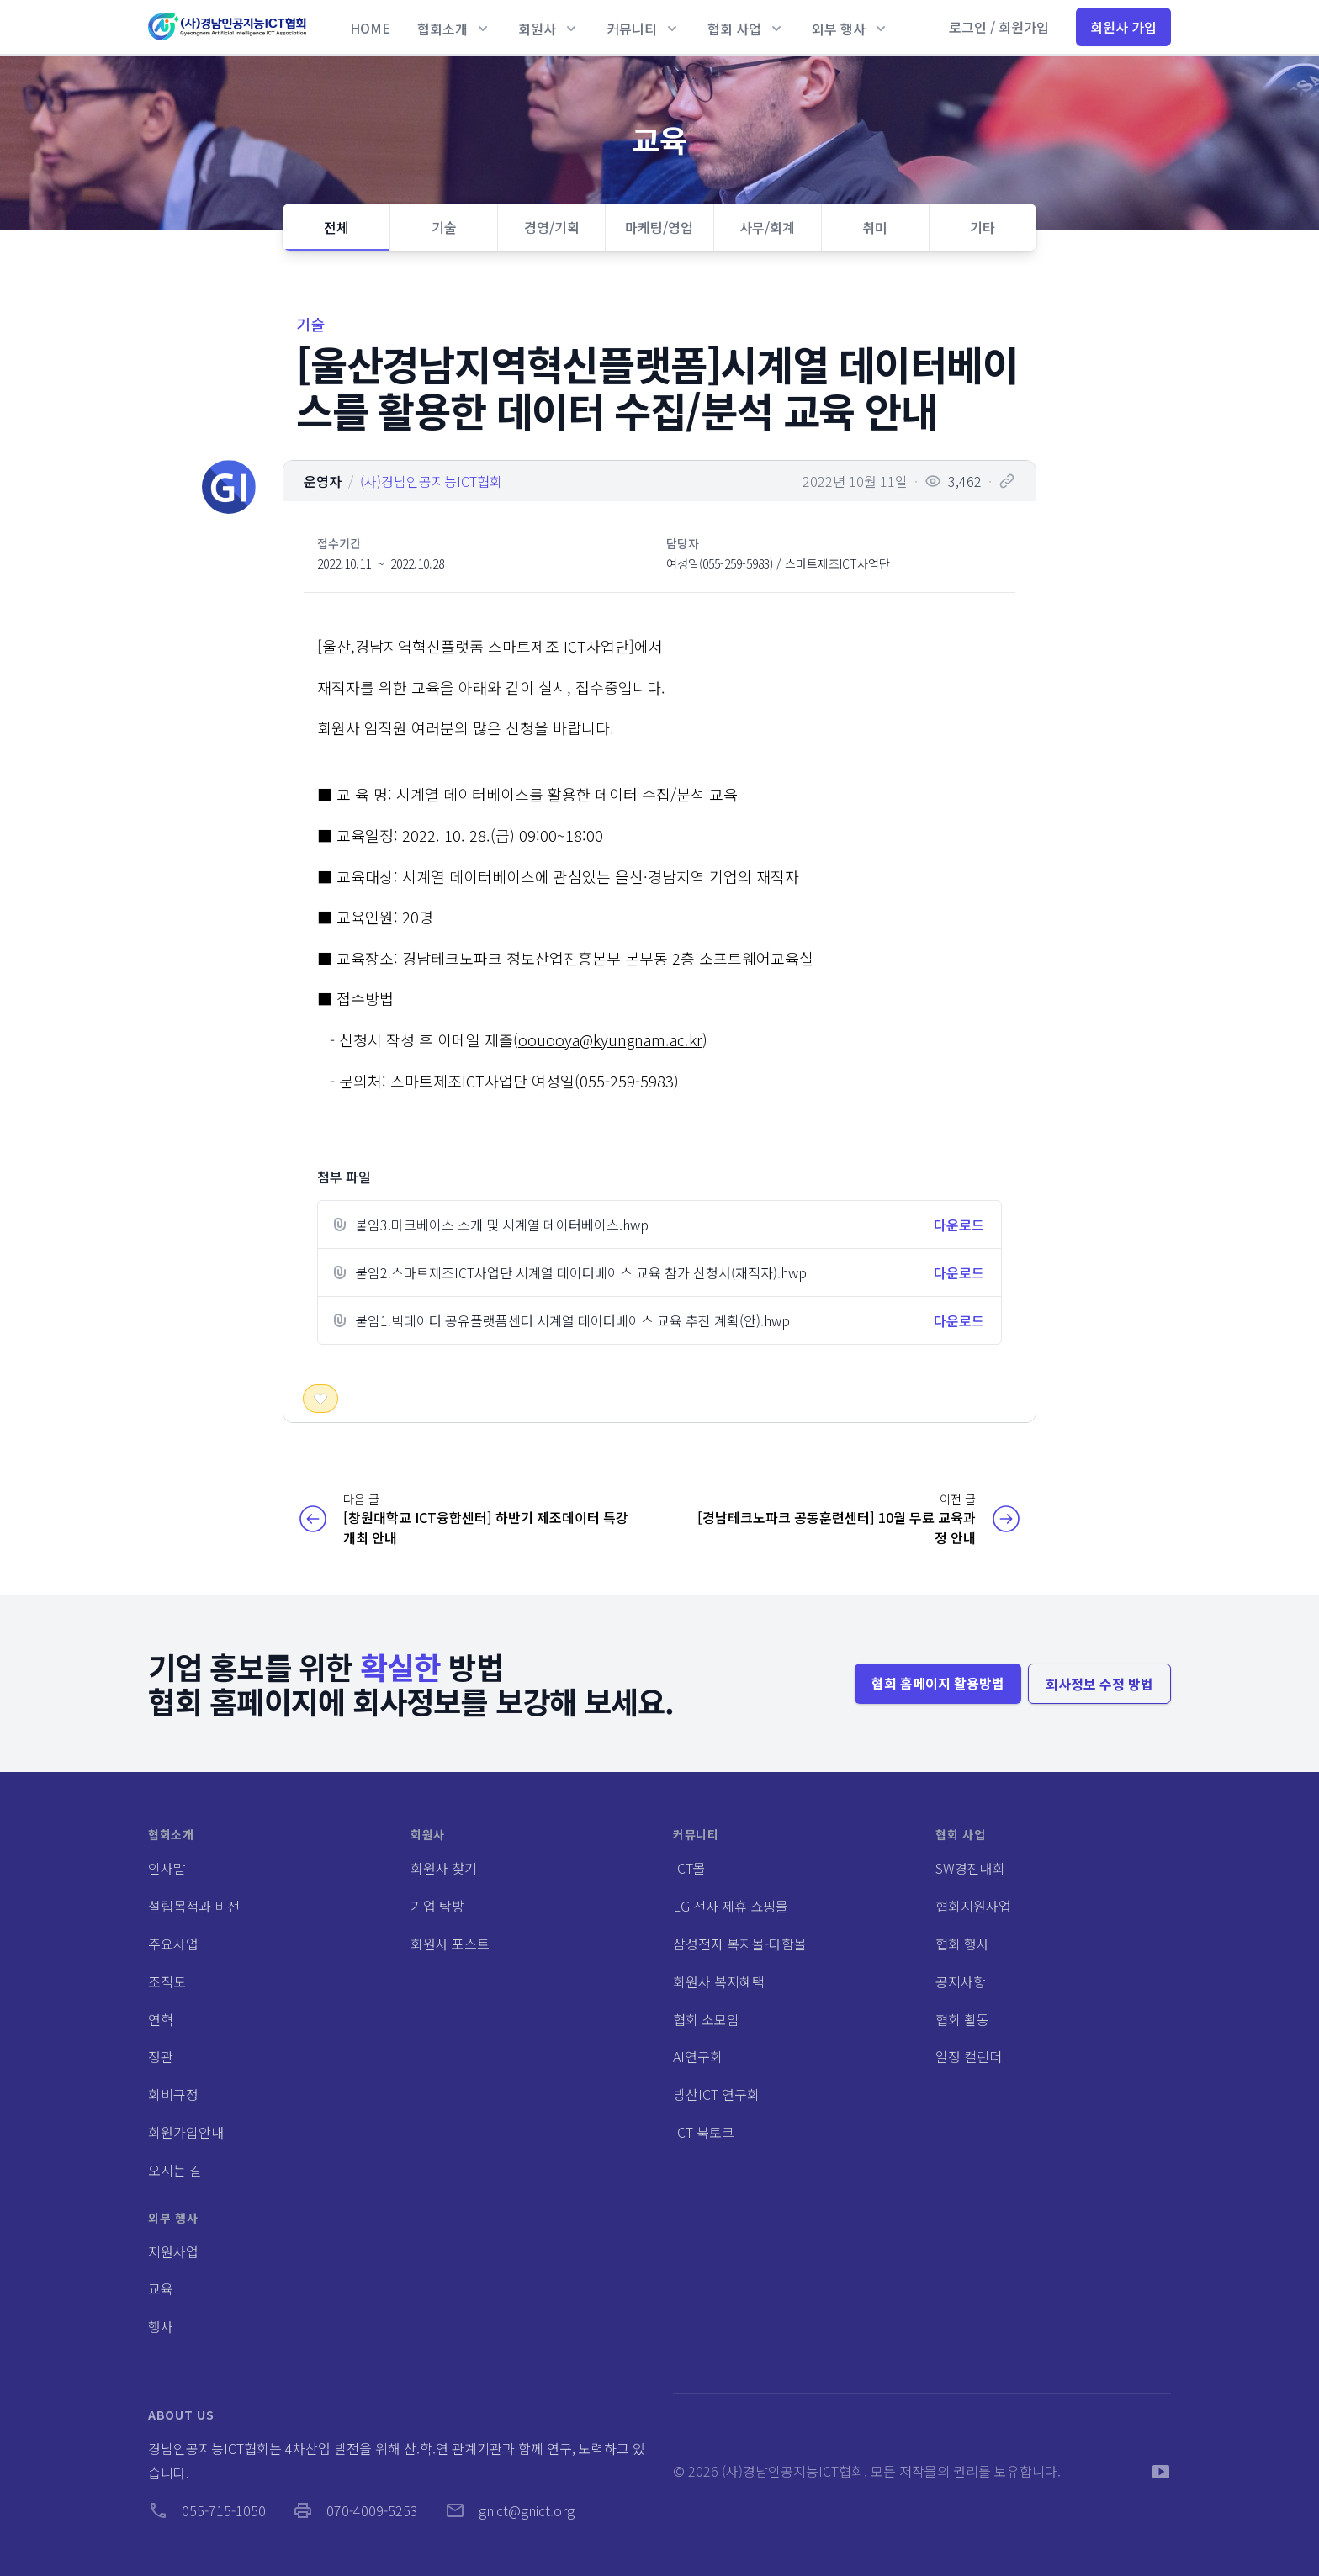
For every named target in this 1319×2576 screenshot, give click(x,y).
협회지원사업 (973, 1906)
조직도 (167, 1981)
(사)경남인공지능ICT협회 (431, 481)
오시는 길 (175, 2170)
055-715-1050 (207, 2510)
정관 (160, 2056)
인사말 (167, 1868)
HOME (370, 28)
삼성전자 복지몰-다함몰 (740, 1943)
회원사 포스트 (450, 1943)
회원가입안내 (186, 2132)
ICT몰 (689, 1868)
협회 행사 (962, 1943)
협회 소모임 (706, 2019)
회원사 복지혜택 (719, 1981)
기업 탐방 (437, 1906)
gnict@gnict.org (510, 2510)
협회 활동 (962, 2019)
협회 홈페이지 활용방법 (937, 1683)
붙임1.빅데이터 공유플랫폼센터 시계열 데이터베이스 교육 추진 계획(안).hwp (572, 1320)
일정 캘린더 (968, 2056)
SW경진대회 (970, 1868)
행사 (160, 2326)
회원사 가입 (1123, 27)
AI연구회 (698, 2056)
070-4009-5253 (355, 2510)
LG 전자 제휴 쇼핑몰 (730, 1906)
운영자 (323, 481)
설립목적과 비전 (194, 1906)
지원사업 (173, 2251)
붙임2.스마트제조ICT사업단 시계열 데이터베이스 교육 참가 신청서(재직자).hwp (581, 1272)
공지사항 (960, 1981)
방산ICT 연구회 (716, 2094)
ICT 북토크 (703, 2132)
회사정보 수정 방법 (1099, 1684)
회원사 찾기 (444, 1868)
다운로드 (959, 1224)
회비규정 (173, 2094)
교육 (160, 2288)
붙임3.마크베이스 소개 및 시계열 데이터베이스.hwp (502, 1224)
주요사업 (173, 1943)
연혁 (160, 2019)
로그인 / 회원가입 (999, 27)
